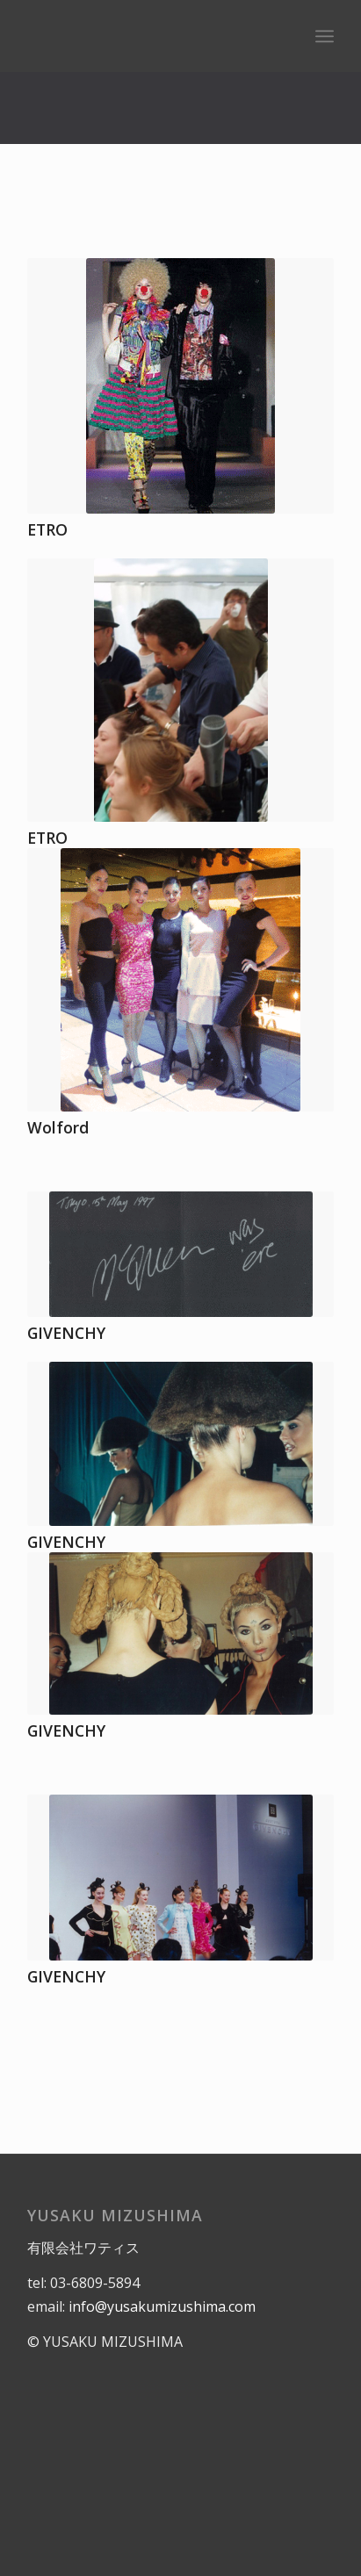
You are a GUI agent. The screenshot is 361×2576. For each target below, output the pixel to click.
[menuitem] (324, 36)
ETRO (47, 529)
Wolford (58, 1127)
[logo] (149, 36)
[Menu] (324, 36)
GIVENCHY (66, 1332)
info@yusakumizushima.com (162, 2306)
